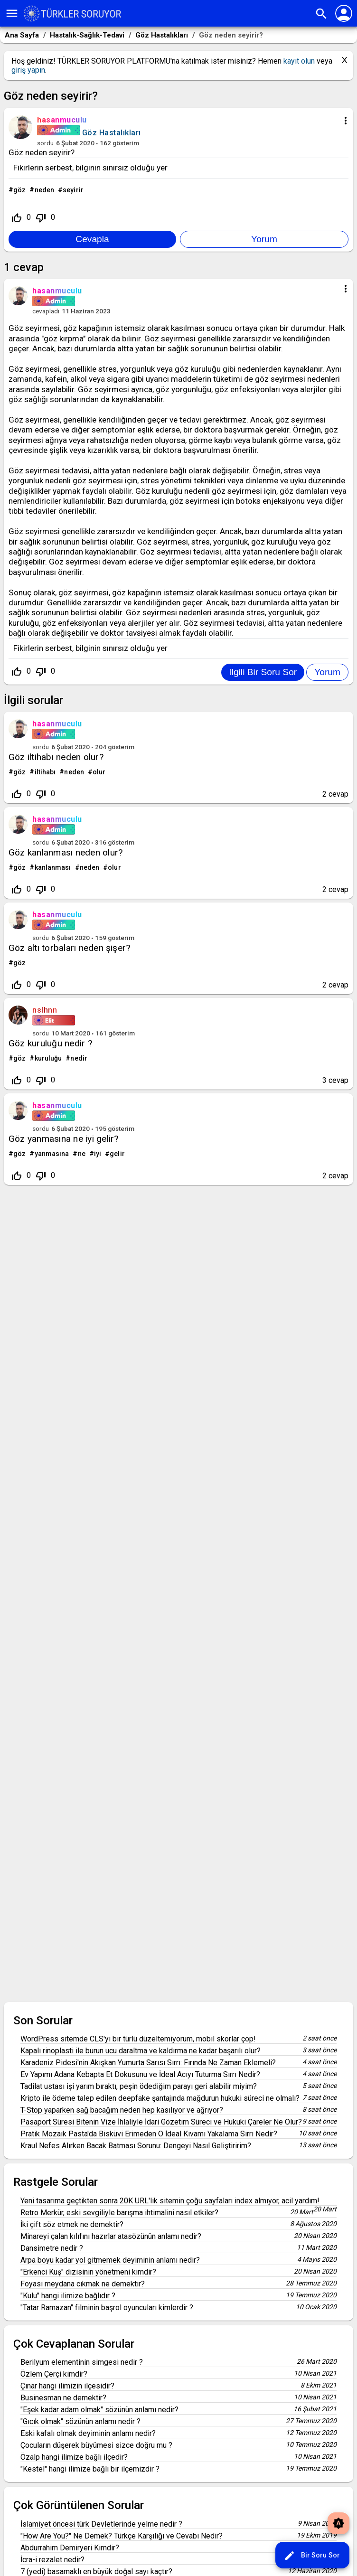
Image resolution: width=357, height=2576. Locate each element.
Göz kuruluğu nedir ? (50, 1043)
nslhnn (44, 1010)
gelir (117, 1153)
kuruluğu (48, 1058)
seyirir (73, 190)
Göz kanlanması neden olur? (65, 852)
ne (81, 1153)
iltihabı (45, 772)
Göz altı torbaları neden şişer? (69, 947)
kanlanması (53, 867)
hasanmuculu (57, 723)
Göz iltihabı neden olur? (56, 757)
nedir (78, 1058)
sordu (45, 143)
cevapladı (45, 311)
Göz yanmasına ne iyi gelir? (63, 1138)
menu (12, 13)
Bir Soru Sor (312, 2555)
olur (99, 772)
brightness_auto (338, 2523)
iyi (97, 1153)
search (321, 14)
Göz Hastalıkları (111, 132)
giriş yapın (28, 70)
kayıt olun (299, 61)
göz (19, 190)
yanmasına (52, 1153)
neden (45, 190)
